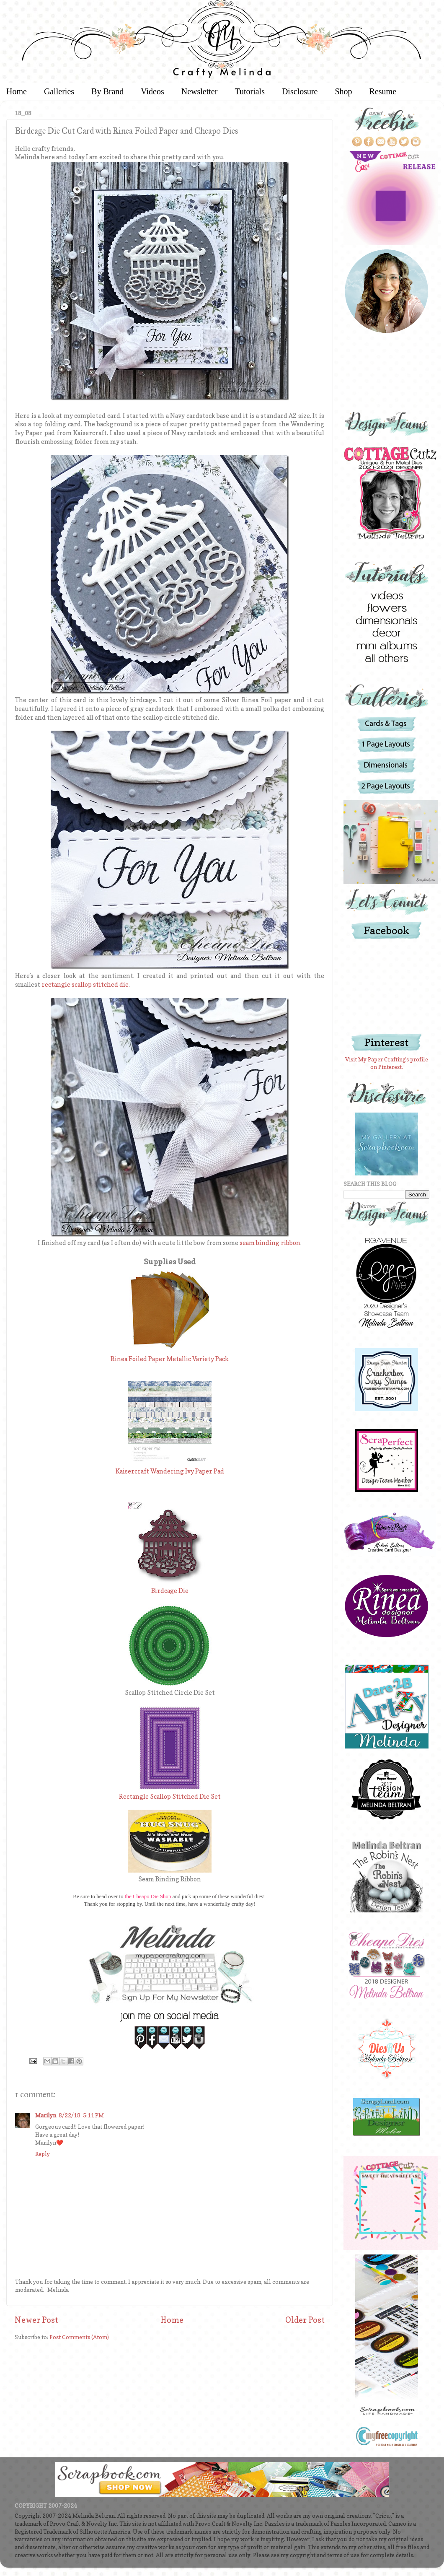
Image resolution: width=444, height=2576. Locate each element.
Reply (42, 2154)
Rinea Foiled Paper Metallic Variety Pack (170, 1359)
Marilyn (45, 2115)
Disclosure (300, 91)
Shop (343, 91)
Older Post (305, 2319)
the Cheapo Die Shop (148, 1896)
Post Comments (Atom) (79, 2337)
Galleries (59, 91)
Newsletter (199, 91)
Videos (152, 91)
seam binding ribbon (270, 1243)
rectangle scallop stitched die (85, 984)
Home (171, 2319)
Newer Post (36, 2319)
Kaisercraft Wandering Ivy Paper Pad (170, 1471)
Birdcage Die (169, 1591)
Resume (382, 91)
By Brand (107, 91)
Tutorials (250, 91)
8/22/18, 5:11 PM (81, 2115)
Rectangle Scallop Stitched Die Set (170, 1796)
